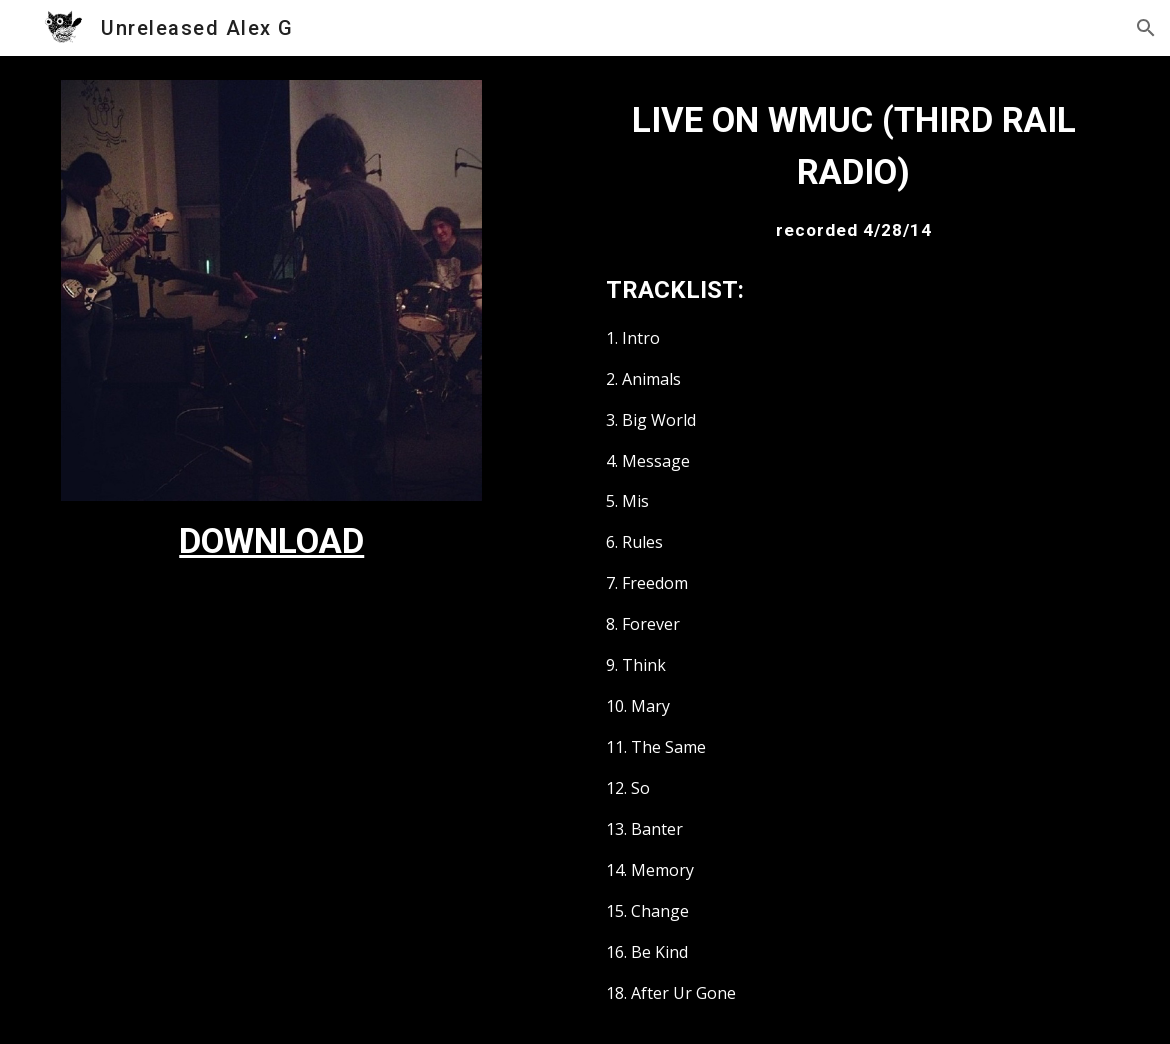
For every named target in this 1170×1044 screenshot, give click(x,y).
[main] (271, 541)
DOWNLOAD (271, 541)
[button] (1146, 28)
